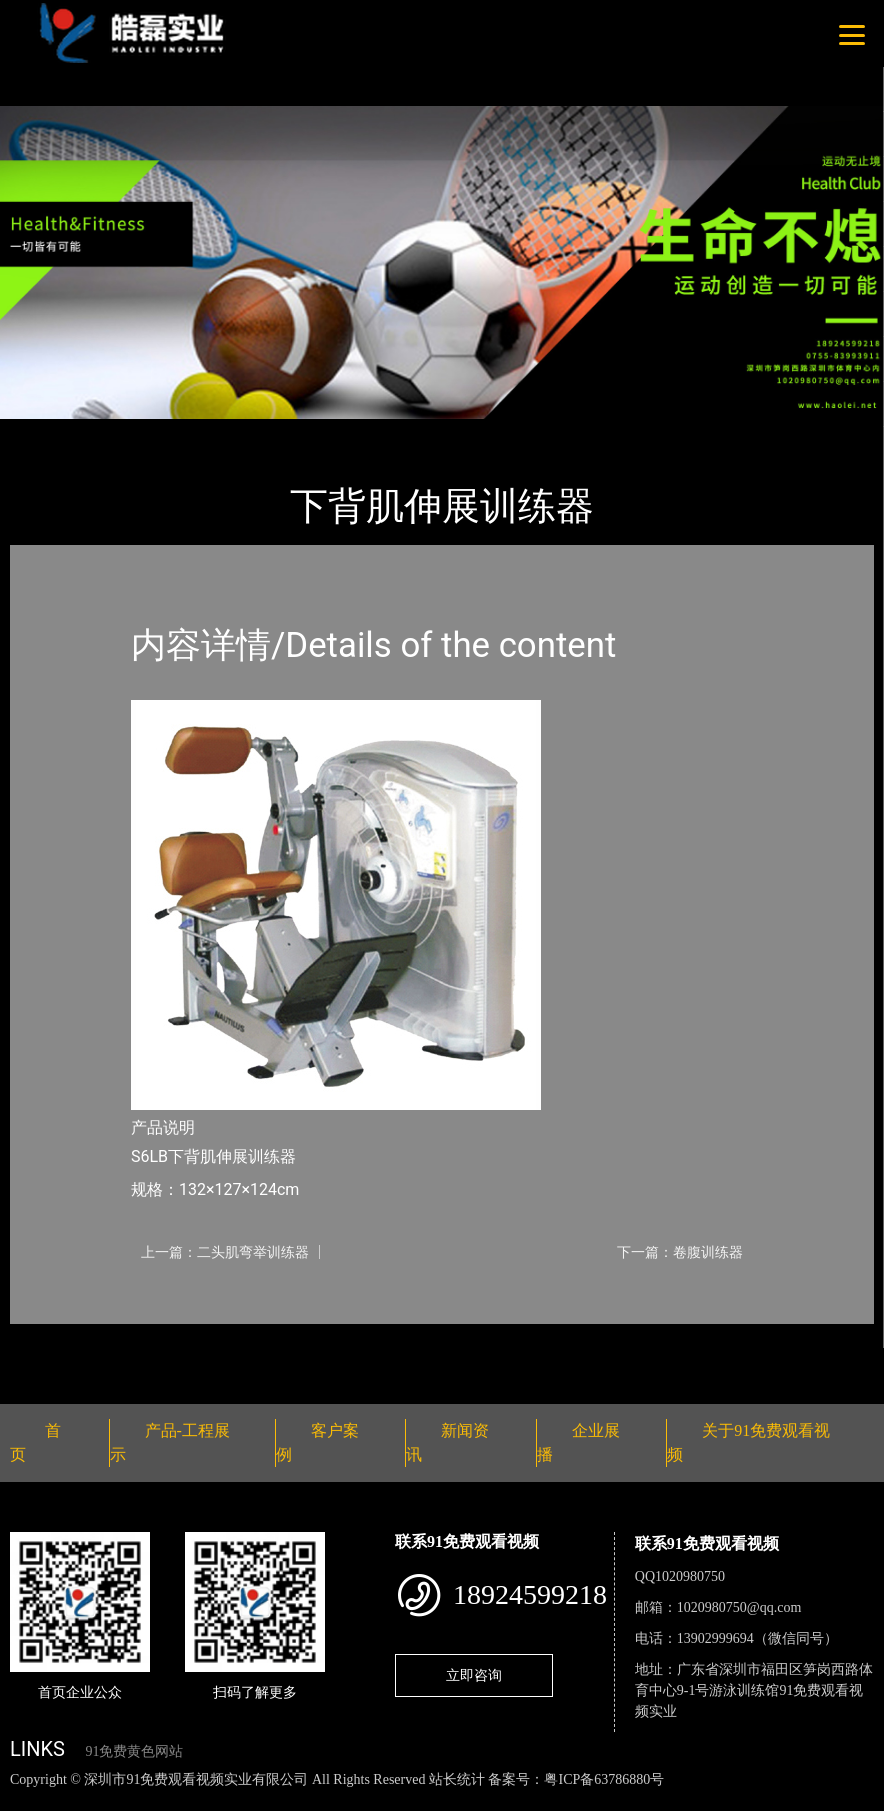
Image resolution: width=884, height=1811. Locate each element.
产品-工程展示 (130, 432)
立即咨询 (474, 1675)
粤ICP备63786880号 (604, 1779)
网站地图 (30, 1800)
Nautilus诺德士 (249, 432)
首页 (45, 432)
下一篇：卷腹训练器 (680, 1252)
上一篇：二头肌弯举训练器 (225, 1252)
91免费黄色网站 (134, 1751)
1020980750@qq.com (739, 1607)
